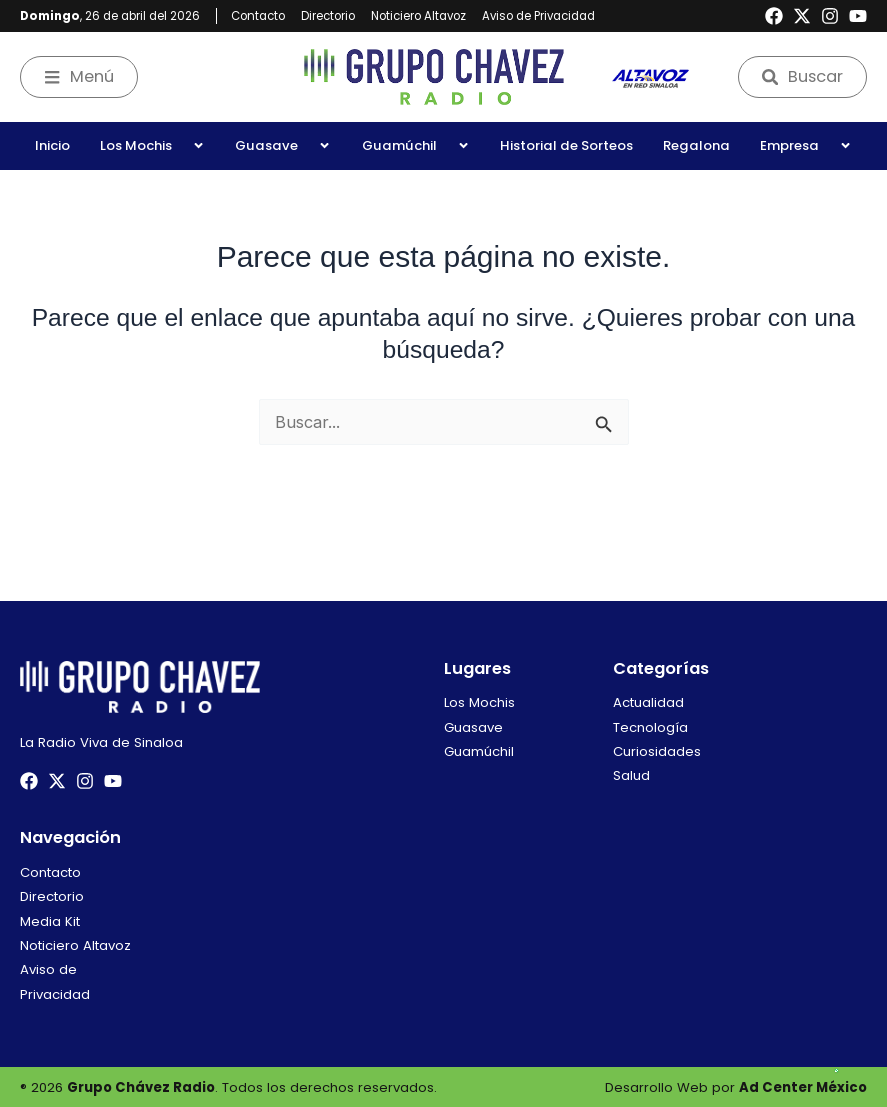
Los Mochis (152, 145)
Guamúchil (416, 145)
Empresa (806, 145)
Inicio (52, 145)
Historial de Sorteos (566, 145)
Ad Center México (803, 1087)
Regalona (696, 145)
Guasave (283, 145)
